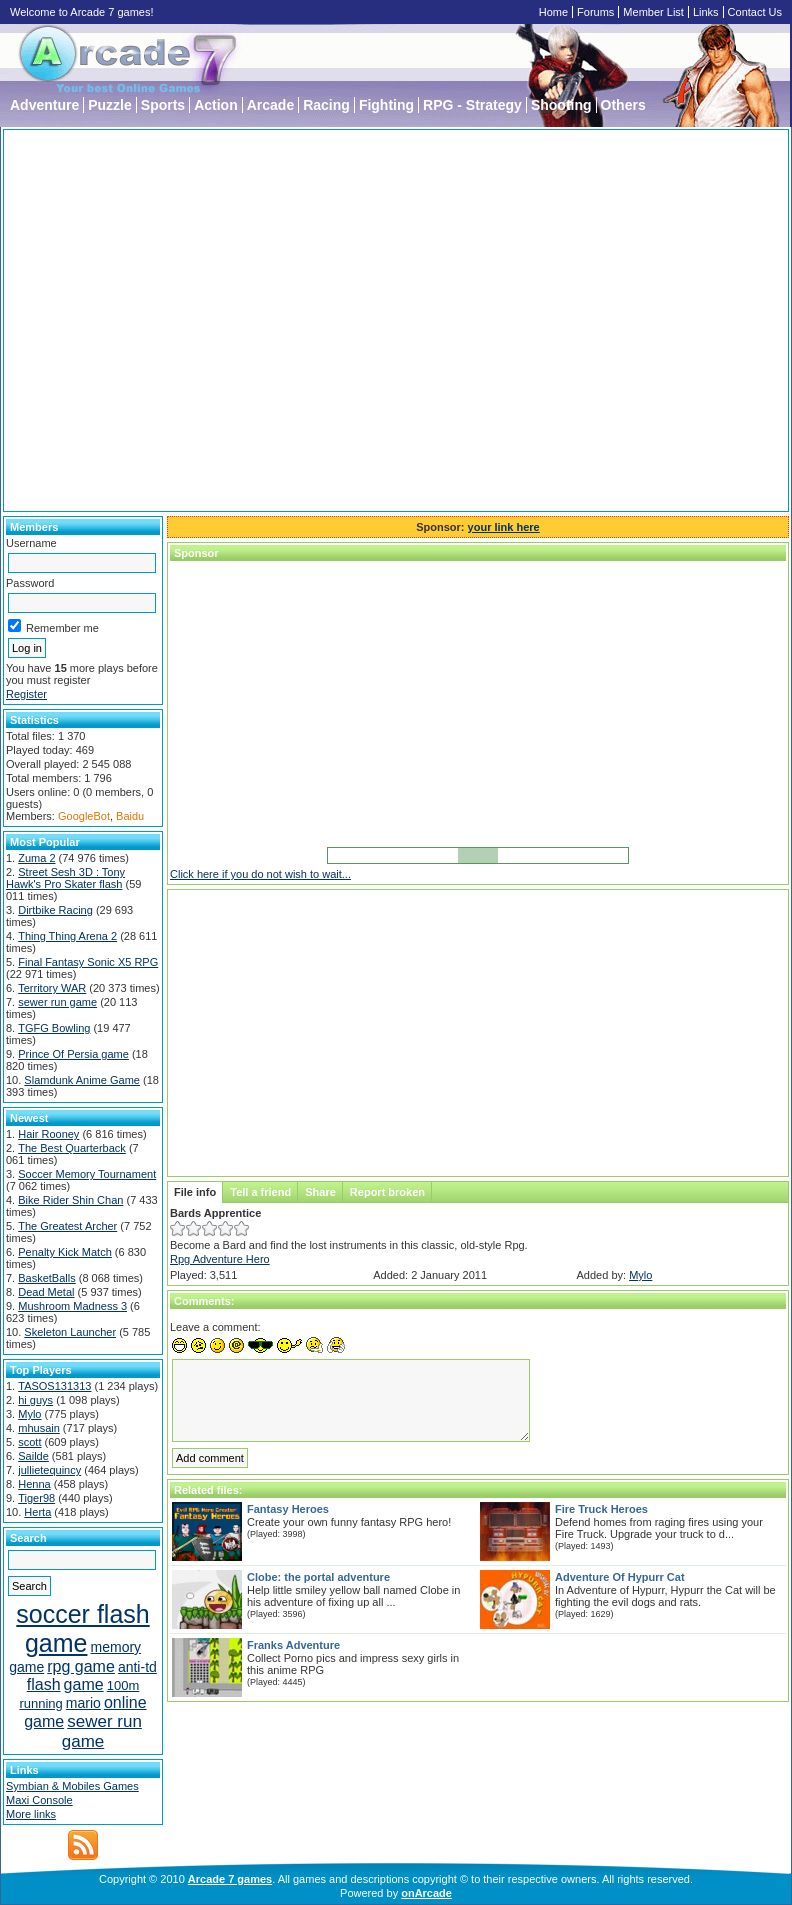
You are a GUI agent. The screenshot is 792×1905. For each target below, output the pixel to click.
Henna (34, 1484)
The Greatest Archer (67, 1226)
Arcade (270, 105)
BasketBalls (46, 1278)
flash (44, 1684)
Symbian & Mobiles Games (72, 1786)
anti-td (137, 1667)
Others (623, 105)
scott (29, 1442)
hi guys (35, 1400)
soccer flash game (82, 1628)
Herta (37, 1512)
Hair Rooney (48, 1134)
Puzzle (110, 105)
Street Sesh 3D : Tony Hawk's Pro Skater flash (65, 878)
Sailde (33, 1456)
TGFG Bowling (54, 1028)
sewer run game (57, 1002)
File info (195, 1192)
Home (553, 12)
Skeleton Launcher (70, 1332)
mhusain (39, 1428)
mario (83, 1703)
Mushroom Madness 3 (72, 1306)
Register (26, 694)
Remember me (53, 628)
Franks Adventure (293, 1645)
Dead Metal (46, 1292)
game (84, 1684)
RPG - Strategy (472, 105)
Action (216, 105)
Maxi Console (39, 1800)
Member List (653, 12)
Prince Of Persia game (73, 1054)
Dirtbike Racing (55, 910)
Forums (595, 12)
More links (31, 1814)
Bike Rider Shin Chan (70, 1200)
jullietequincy (49, 1470)
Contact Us (755, 12)
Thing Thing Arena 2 (67, 936)
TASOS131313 (54, 1386)
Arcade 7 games (230, 1879)
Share (320, 1192)
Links (706, 12)
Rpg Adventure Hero (220, 1259)
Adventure (44, 105)
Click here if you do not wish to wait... (260, 874)
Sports (163, 105)
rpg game (81, 1666)
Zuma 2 (36, 858)
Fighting (386, 105)
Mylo (29, 1414)
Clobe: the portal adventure (318, 1577)
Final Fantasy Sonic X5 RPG (88, 962)
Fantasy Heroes (288, 1509)
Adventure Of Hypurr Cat (620, 1577)
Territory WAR (52, 988)
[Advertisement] (187, 320)
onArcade (426, 1893)
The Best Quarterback (72, 1148)
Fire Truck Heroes (601, 1509)
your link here (504, 527)
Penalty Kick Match (65, 1252)
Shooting (561, 105)
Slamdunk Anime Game (82, 1080)
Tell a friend (260, 1192)
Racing (326, 105)
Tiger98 (36, 1498)
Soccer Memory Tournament (87, 1174)
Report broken (387, 1192)
